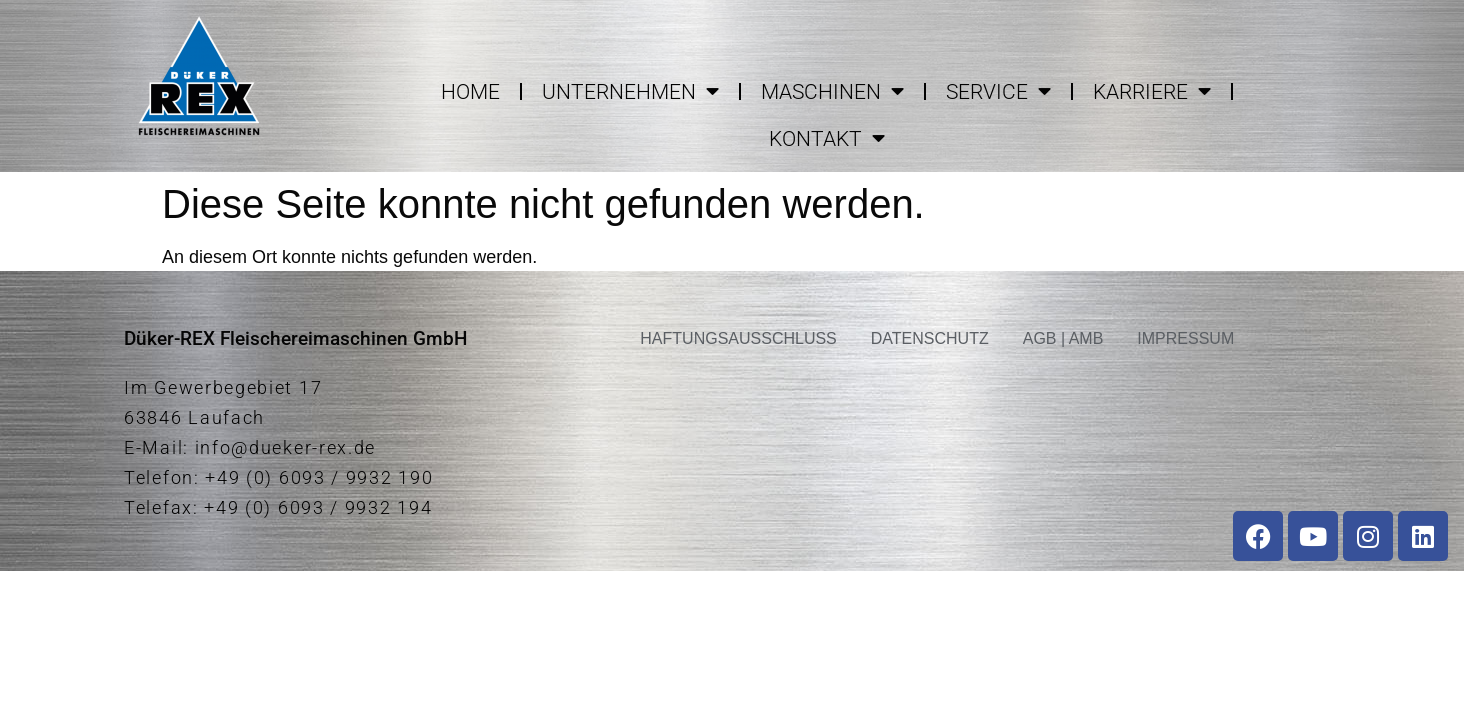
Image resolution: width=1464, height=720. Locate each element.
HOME (470, 92)
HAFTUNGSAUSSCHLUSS (738, 338)
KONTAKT (827, 138)
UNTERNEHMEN (630, 91)
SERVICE (998, 91)
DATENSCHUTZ (930, 338)
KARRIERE (1152, 91)
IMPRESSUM (1185, 338)
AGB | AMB (1063, 338)
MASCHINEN (832, 91)
